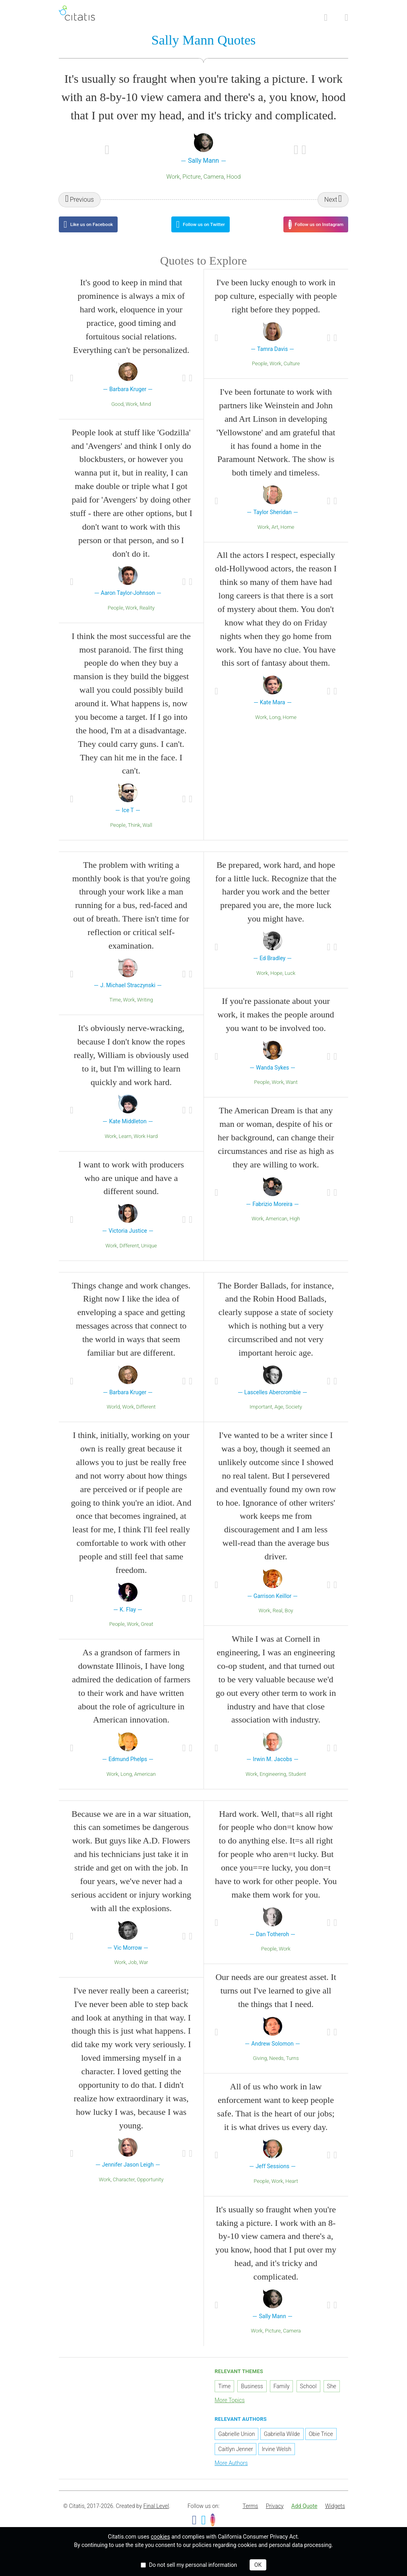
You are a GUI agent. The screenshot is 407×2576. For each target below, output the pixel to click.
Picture (191, 178)
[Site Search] (326, 17)
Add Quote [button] (304, 2515)
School (308, 2396)
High (294, 1228)
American (276, 1228)
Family (281, 2396)
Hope (276, 983)
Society (293, 1417)
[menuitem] (250, 2516)
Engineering (273, 1784)
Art (274, 537)
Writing (145, 1010)
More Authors (231, 2473)
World (113, 1417)
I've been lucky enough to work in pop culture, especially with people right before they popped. (276, 305)
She (331, 2396)
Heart (291, 2191)
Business (252, 2396)
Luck (290, 983)
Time (115, 1010)
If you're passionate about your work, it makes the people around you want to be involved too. (275, 1024)
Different (129, 1255)
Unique (149, 1255)
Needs (276, 2068)
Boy (289, 1620)
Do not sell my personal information (193, 2565)
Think (134, 835)
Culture (291, 373)
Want (292, 1092)
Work (173, 178)
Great (147, 1634)
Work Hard (145, 1146)
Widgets (335, 2515)
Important (261, 1417)
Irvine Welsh (276, 2459)
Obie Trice (321, 2444)
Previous (82, 201)
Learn (125, 1146)
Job (132, 1972)
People (115, 618)
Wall (147, 835)
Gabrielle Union (236, 2444)
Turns (292, 2068)
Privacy (274, 2515)
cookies (160, 2536)
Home (288, 537)
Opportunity (150, 2189)
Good (117, 414)
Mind (145, 414)
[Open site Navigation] (346, 17)
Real (278, 1620)
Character (124, 2189)
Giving (260, 2068)
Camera (214, 178)
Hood (234, 178)
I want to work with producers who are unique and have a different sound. (131, 1187)
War (143, 1972)
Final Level (156, 2515)
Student (297, 1784)
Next (330, 201)
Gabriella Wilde (282, 2444)
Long (275, 727)
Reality (147, 618)
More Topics (230, 2410)
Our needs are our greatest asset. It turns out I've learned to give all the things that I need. (275, 2000)
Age (278, 1417)
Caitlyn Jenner (235, 2459)
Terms (250, 2515)
